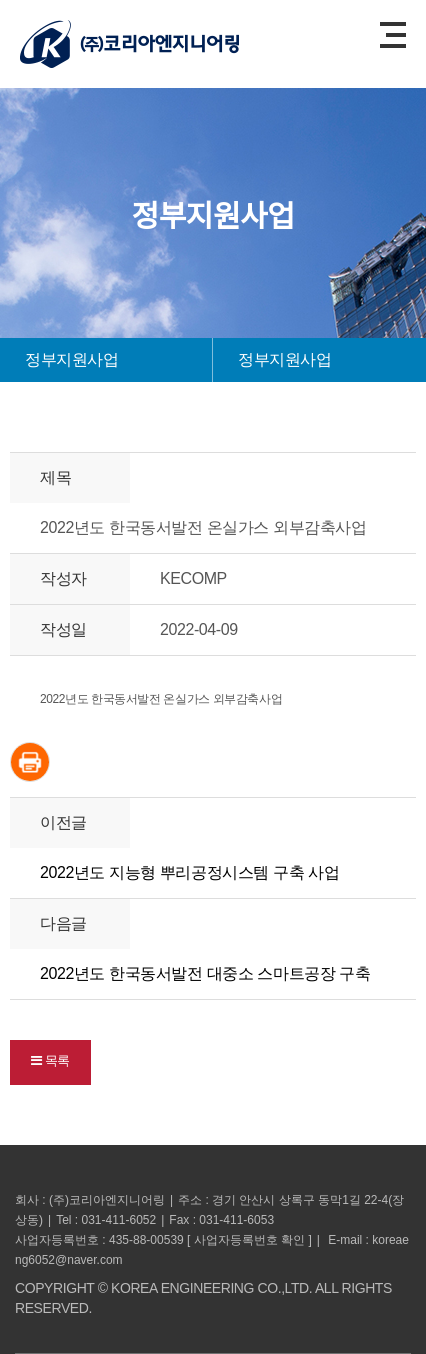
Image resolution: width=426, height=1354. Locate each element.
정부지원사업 (71, 359)
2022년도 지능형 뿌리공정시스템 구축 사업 (189, 872)
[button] (50, 1062)
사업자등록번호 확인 (249, 1240)
